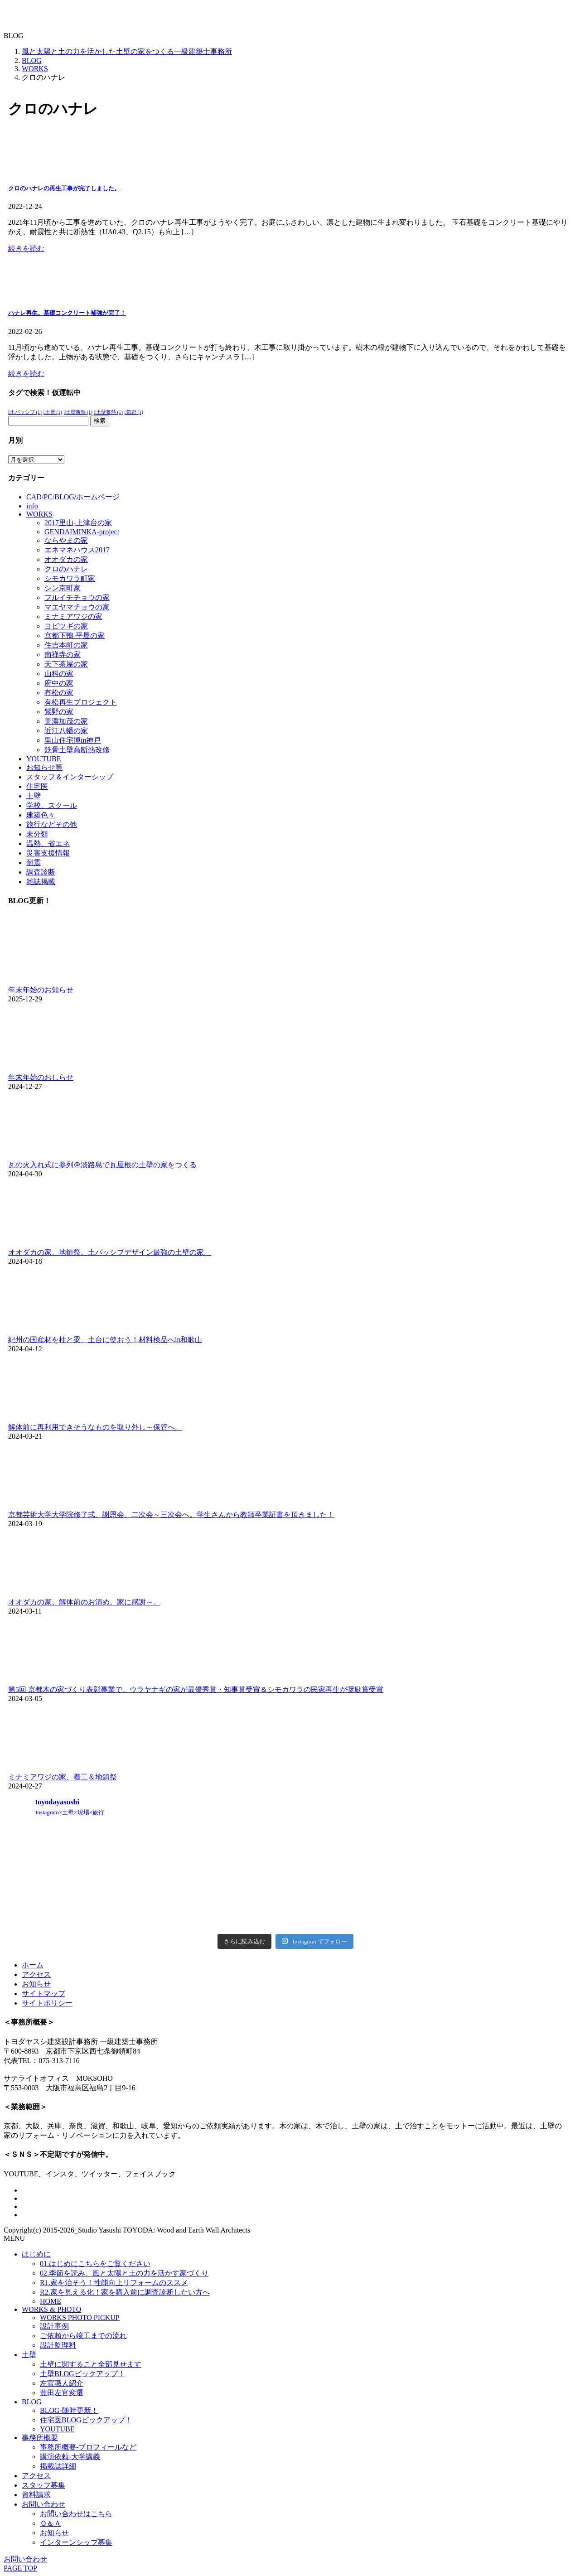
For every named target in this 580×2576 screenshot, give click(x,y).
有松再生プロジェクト (80, 702)
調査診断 (40, 872)
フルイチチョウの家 (77, 597)
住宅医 (37, 786)
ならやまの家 (66, 540)
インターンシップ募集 (76, 2542)
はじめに (36, 2254)
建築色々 (40, 815)
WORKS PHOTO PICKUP (80, 2317)
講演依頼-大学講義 (70, 2456)
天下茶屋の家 (66, 664)
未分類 (37, 834)
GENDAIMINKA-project (81, 532)
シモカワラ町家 (69, 578)
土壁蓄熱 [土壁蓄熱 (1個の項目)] (109, 412)
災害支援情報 (48, 853)
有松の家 (58, 692)
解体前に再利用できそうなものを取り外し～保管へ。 (95, 1427)
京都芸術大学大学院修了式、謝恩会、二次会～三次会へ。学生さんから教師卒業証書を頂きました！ (171, 1514)
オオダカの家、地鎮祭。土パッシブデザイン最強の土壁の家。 (109, 1252)
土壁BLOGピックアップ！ (82, 2374)
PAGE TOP (20, 2568)
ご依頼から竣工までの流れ (83, 2335)
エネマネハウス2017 (77, 550)
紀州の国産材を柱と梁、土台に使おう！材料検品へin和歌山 (105, 1340)
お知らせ (36, 1984)
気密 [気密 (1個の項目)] (134, 412)
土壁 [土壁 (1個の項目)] (53, 412)
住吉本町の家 (66, 645)
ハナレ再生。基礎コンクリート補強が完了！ (67, 312)
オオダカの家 (66, 559)
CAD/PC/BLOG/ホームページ (73, 497)
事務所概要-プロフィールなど (88, 2447)
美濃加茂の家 (66, 721)
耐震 (33, 862)
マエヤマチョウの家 (77, 607)
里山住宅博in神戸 (72, 740)
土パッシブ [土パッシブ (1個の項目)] (26, 412)
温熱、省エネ (48, 843)
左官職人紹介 (61, 2383)
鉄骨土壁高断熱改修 (77, 750)
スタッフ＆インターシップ (69, 777)
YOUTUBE (43, 759)
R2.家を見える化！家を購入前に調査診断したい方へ (125, 2292)
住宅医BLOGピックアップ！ (86, 2420)
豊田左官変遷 (61, 2393)
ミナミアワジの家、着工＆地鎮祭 (62, 1777)
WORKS (39, 514)
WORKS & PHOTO (51, 2309)
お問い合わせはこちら (76, 2514)
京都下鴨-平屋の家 (74, 635)
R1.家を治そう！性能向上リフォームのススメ (114, 2282)
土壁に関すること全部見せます (90, 2364)
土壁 (33, 796)
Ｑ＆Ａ (50, 2523)
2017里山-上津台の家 (78, 523)
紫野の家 (58, 711)
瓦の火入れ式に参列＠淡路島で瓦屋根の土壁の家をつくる (102, 1165)
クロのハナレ (66, 569)
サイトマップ (43, 1993)
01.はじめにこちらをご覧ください (95, 2263)
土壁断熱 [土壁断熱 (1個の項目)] (79, 412)
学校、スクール (51, 805)
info (32, 506)
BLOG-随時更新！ (69, 2410)
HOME (50, 2301)
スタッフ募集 (43, 2485)
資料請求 (36, 2495)
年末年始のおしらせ (40, 1077)
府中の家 (58, 683)
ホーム (33, 1965)
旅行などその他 (51, 824)
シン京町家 (62, 588)
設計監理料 (58, 2345)
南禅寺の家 (62, 654)
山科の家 (58, 673)
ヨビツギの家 (66, 626)
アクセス (36, 1974)
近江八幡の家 (66, 731)
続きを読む (26, 248)
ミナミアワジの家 (73, 616)
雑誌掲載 (40, 881)
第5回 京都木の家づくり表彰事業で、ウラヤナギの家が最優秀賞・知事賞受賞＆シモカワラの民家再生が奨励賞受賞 (195, 1689)
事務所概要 (40, 2437)
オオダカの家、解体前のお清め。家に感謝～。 (84, 1602)
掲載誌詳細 (58, 2466)
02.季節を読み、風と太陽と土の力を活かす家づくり (124, 2273)
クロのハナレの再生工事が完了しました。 (64, 188)
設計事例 (54, 2326)
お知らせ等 (44, 767)
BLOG (32, 2402)
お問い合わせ (43, 2504)
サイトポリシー (47, 2003)
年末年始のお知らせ (40, 990)
